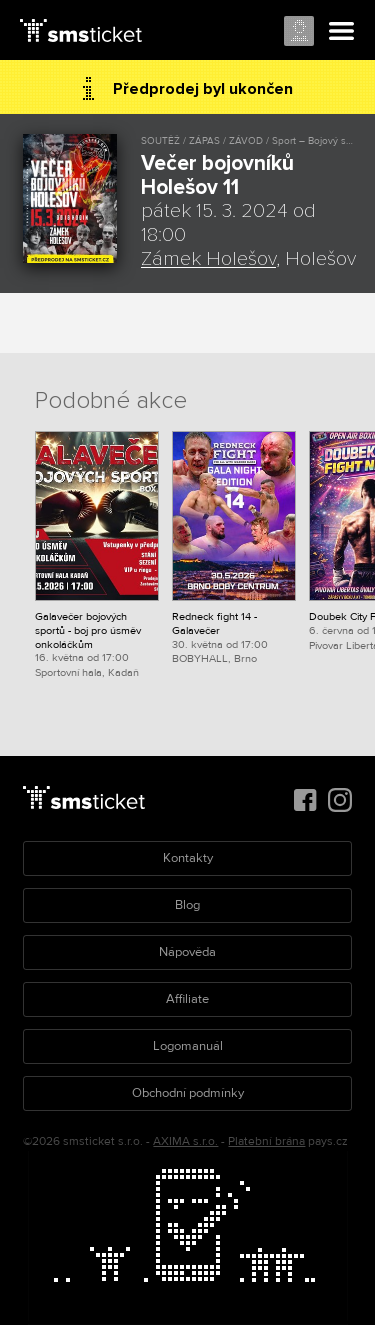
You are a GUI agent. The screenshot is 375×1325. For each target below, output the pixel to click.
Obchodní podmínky (188, 1093)
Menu (342, 32)
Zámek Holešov (208, 259)
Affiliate (187, 999)
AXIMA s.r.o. (185, 1141)
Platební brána (266, 1141)
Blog (187, 905)
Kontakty (188, 858)
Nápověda (187, 952)
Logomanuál (188, 1046)
